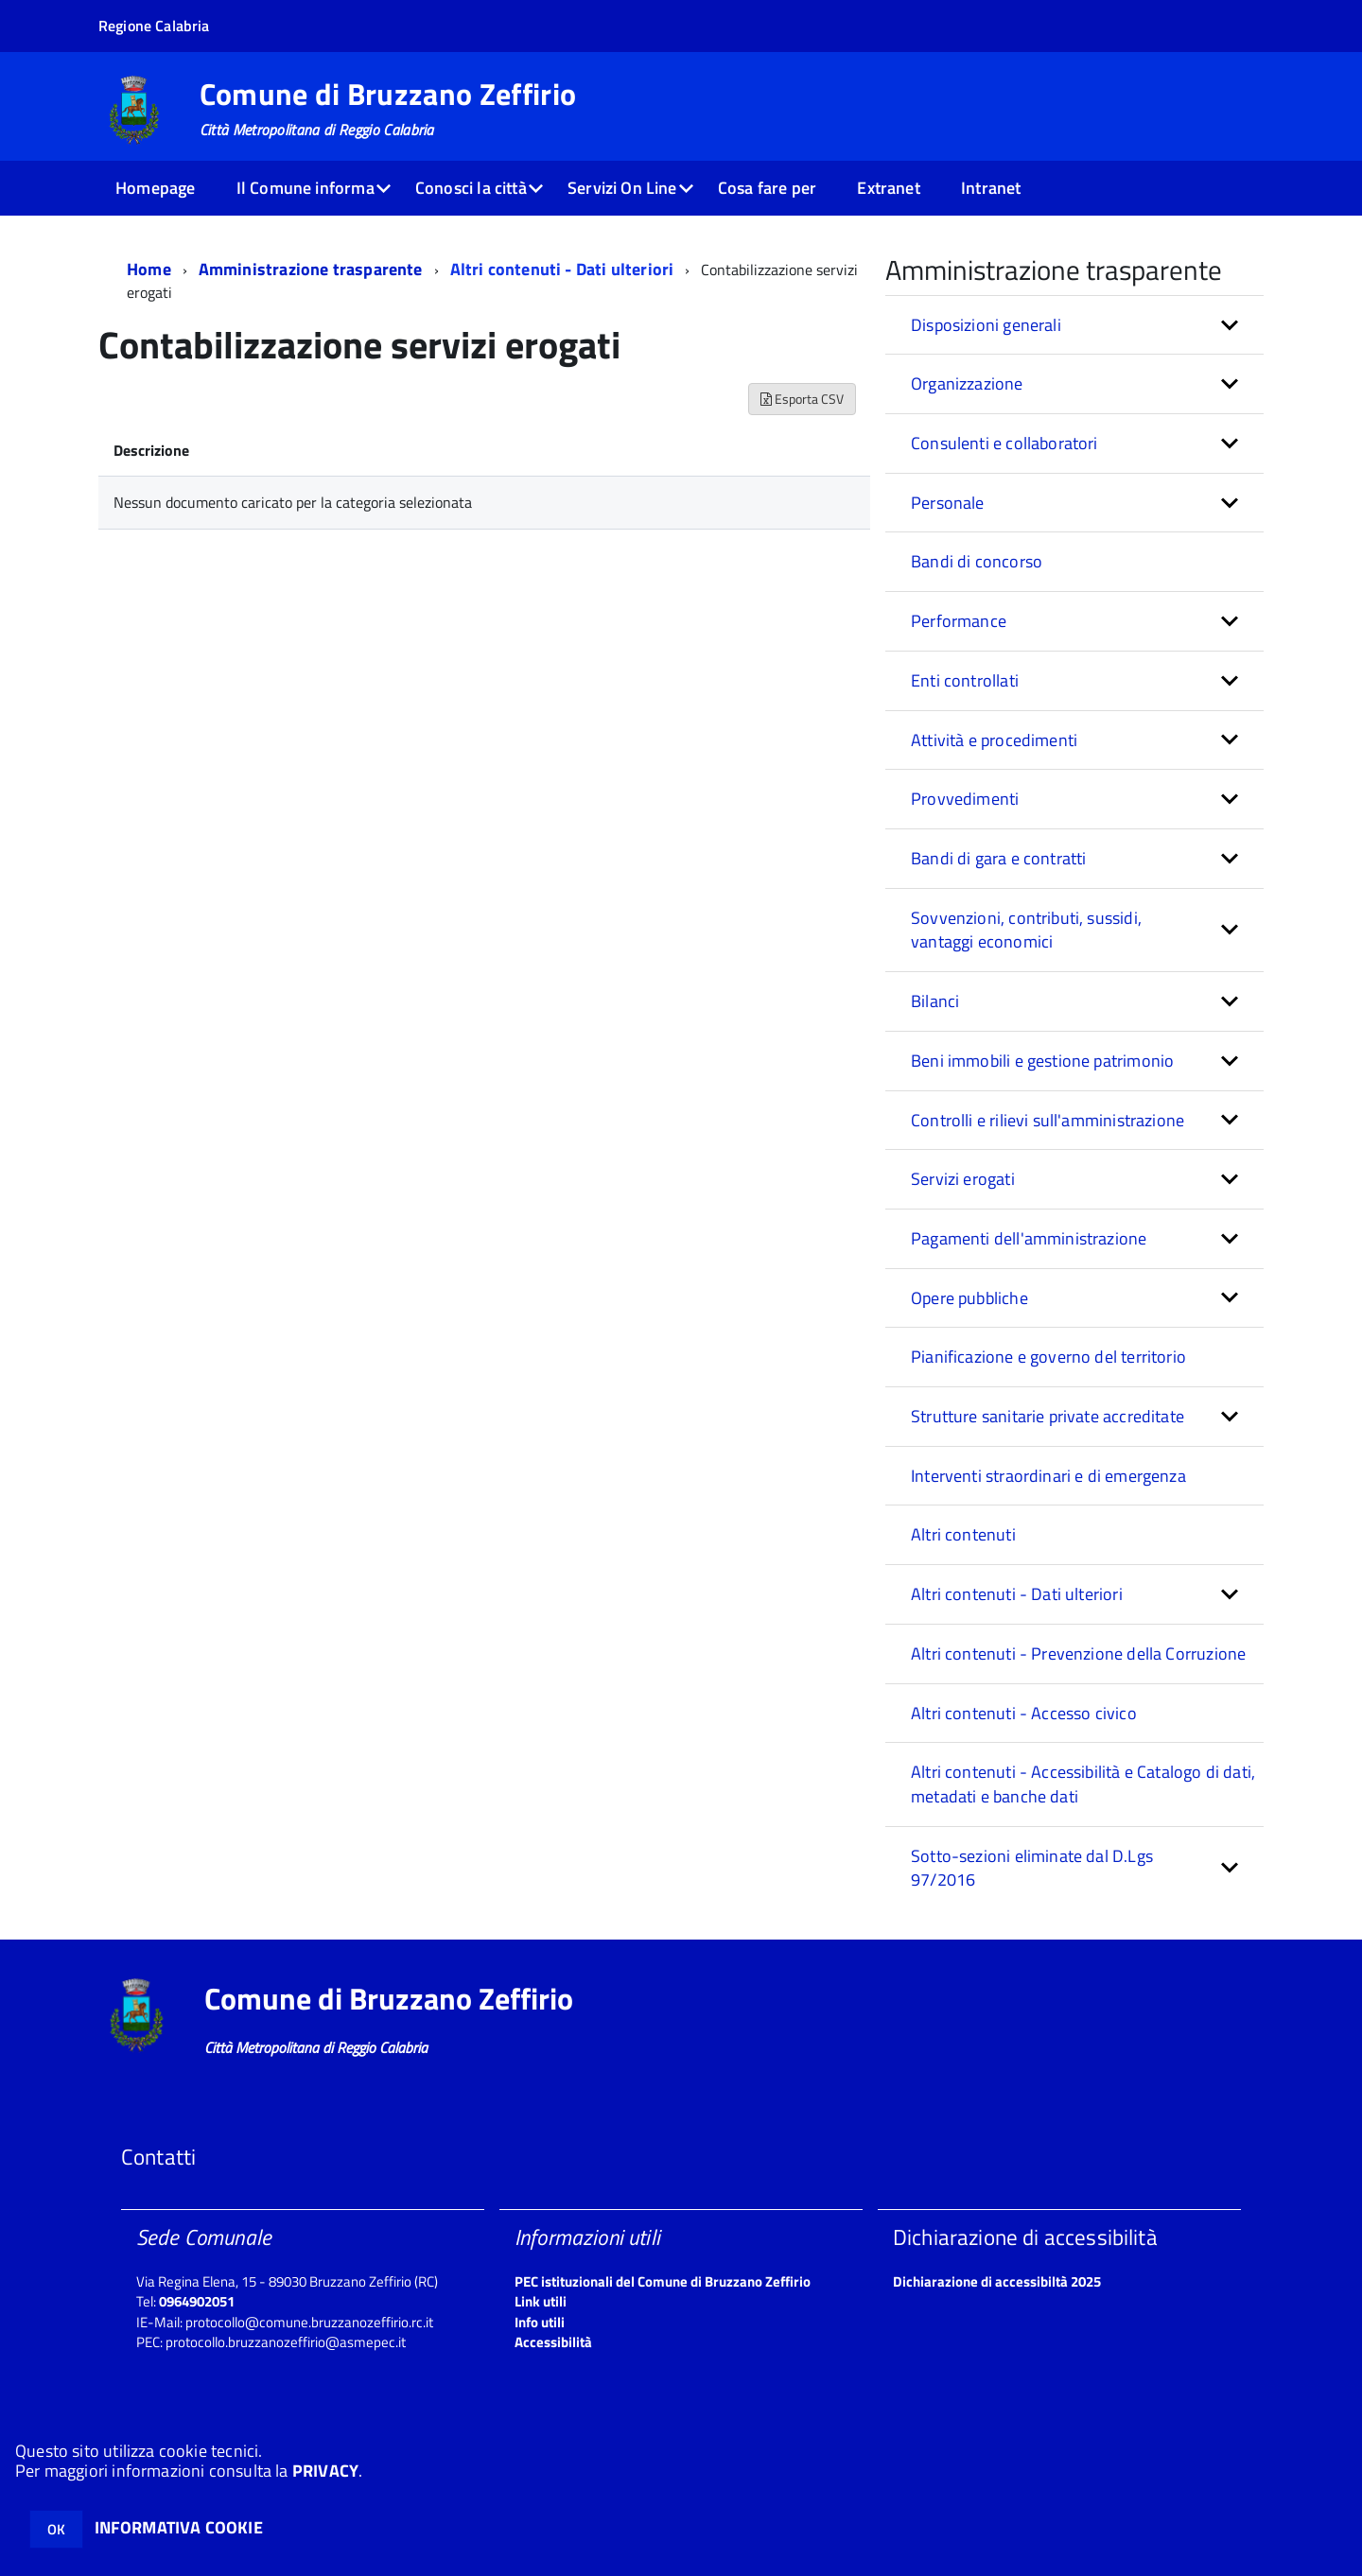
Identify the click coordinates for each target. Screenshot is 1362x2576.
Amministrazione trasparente (311, 269)
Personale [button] (948, 502)
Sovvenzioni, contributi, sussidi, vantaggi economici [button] (1026, 930)
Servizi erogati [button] (963, 1179)
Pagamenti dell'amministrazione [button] (1028, 1238)
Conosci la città (471, 187)
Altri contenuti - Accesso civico (1024, 1713)
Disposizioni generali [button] (986, 325)
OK (56, 2529)
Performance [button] (958, 621)
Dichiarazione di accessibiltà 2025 (997, 2281)
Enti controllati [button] (965, 680)
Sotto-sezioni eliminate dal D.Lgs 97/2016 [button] (1032, 1868)
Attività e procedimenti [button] (994, 740)
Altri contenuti (963, 1534)
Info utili (540, 2322)
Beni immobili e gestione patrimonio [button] (1042, 1060)
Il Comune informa (305, 187)
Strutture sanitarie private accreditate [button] (1047, 1416)
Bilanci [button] (935, 1001)
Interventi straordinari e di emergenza (1048, 1475)
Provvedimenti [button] (965, 798)
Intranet (991, 187)
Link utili (541, 2301)
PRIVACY (325, 2470)
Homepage (155, 187)
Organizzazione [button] (967, 383)
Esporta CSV (802, 399)
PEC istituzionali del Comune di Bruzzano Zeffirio (663, 2281)
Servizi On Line (622, 187)
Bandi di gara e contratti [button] (999, 858)
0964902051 (197, 2301)
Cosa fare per (767, 187)
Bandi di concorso (976, 561)
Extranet (888, 187)
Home (149, 269)
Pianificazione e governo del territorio (1048, 1356)
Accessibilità (553, 2342)
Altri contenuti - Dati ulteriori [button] (1017, 1594)
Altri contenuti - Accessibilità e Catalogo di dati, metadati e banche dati (1083, 1784)
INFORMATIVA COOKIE (179, 2527)
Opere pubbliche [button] (969, 1298)
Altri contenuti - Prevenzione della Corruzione (1078, 1653)
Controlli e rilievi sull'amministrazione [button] (1047, 1120)
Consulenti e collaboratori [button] (1004, 443)
